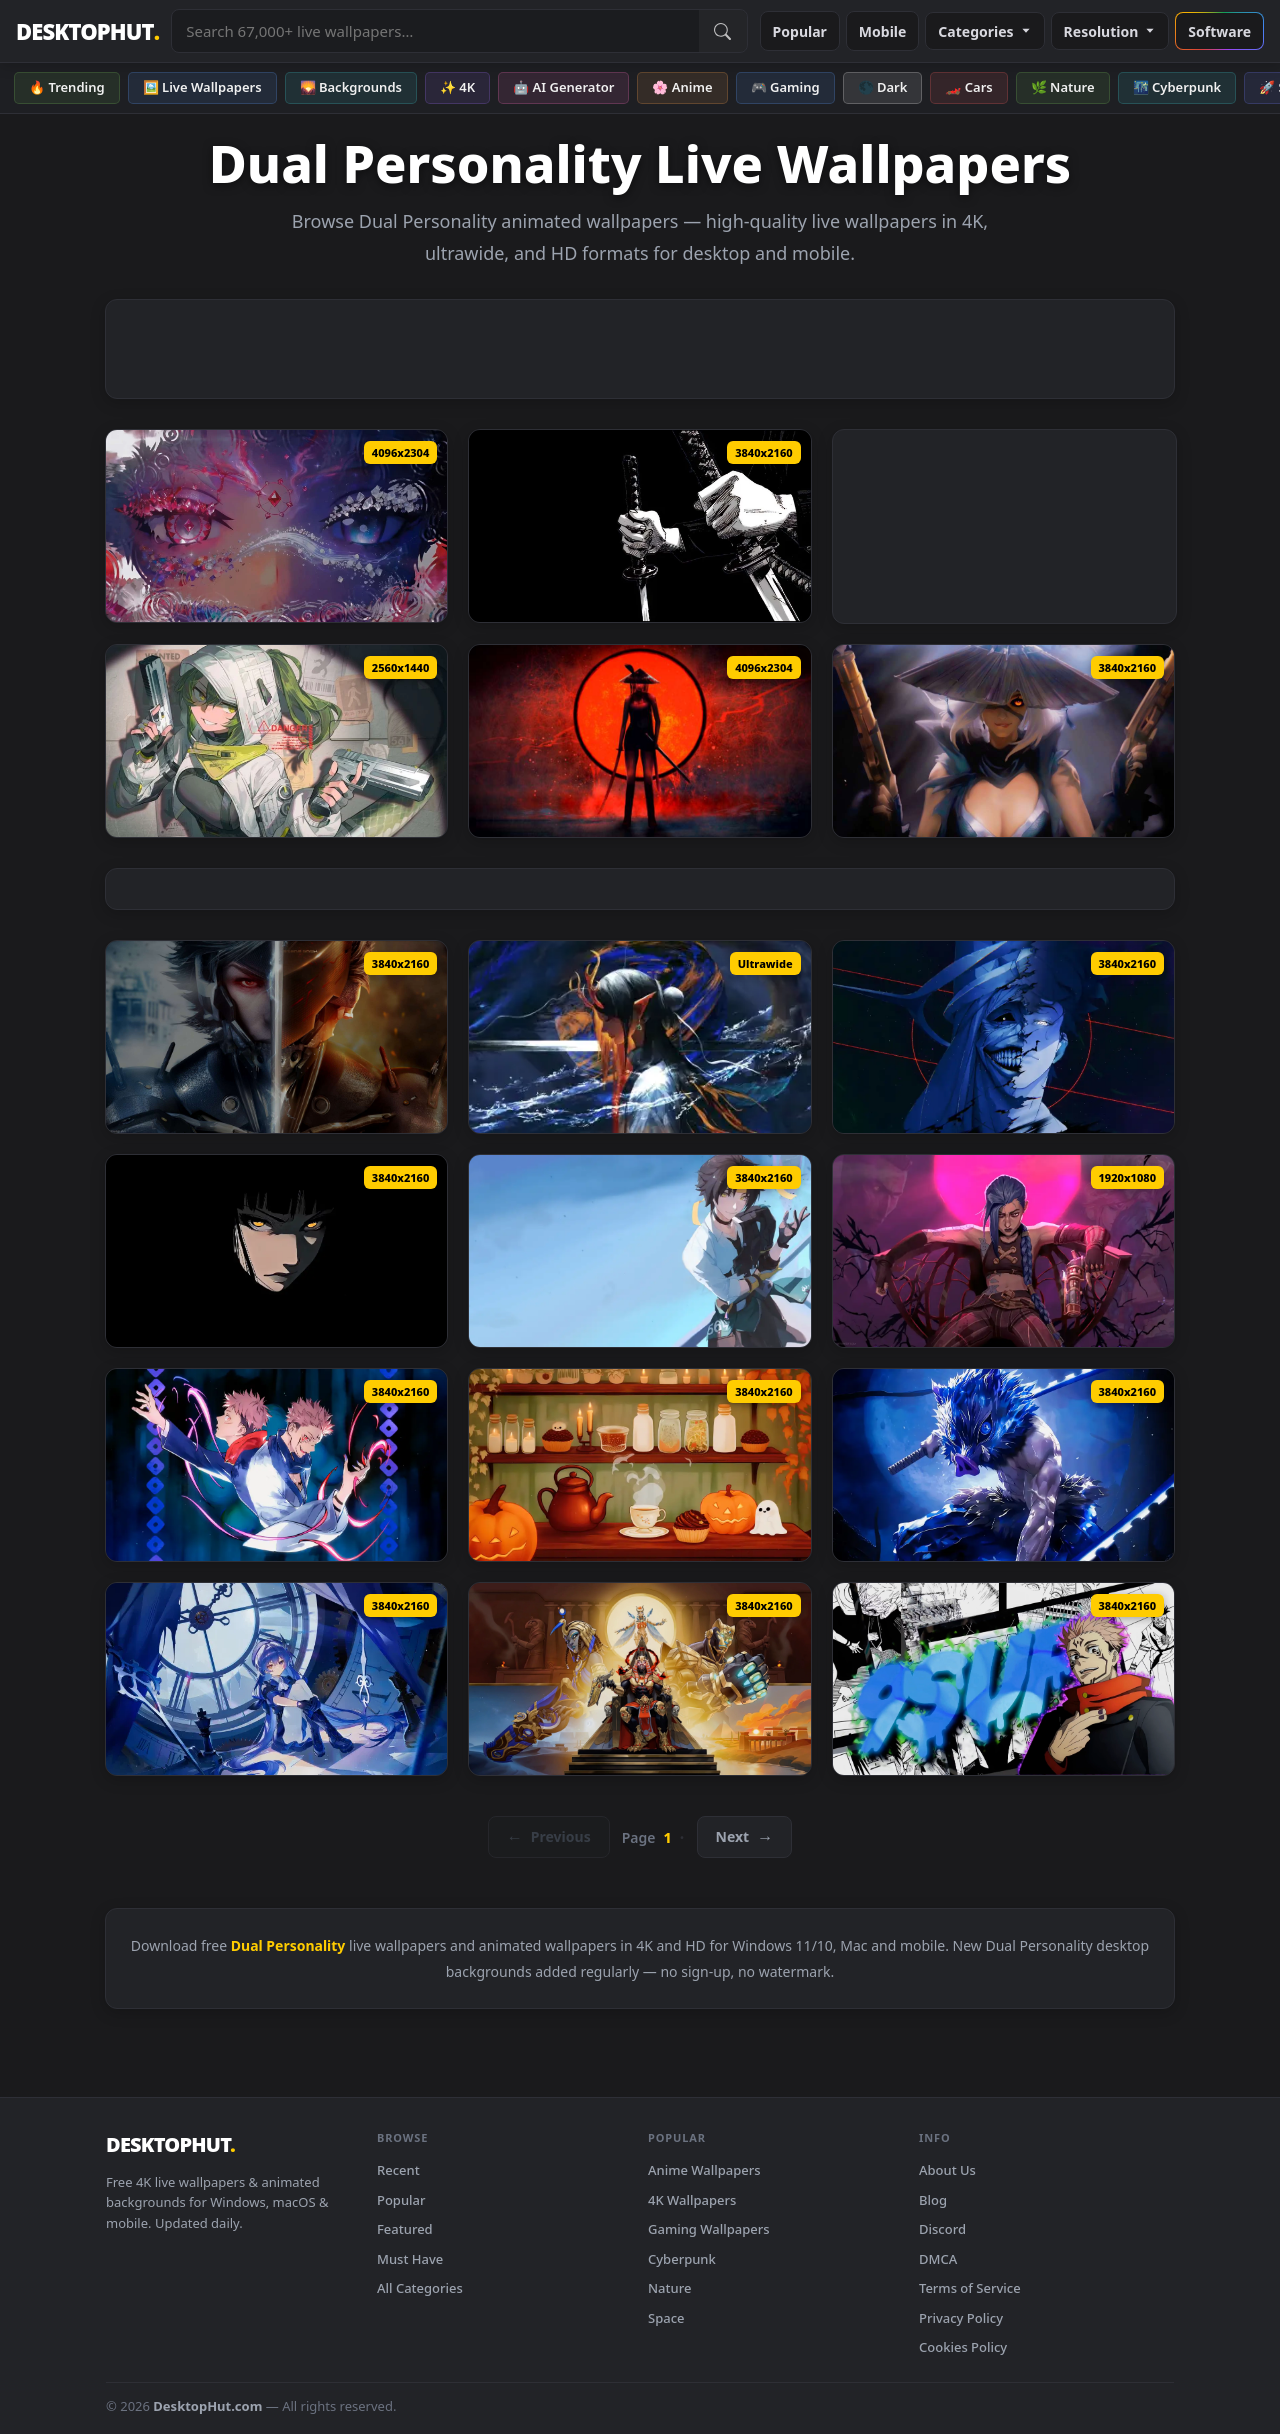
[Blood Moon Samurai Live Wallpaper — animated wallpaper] (639, 741)
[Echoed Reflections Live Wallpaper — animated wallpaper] (639, 1465)
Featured (405, 2229)
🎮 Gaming (785, 87)
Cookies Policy (963, 2347)
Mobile (883, 31)
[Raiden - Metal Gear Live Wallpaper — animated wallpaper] (276, 1037)
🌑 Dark (883, 87)
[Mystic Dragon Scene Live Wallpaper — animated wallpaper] (639, 1037)
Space (666, 2318)
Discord (942, 2229)
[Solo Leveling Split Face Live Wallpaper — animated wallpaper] (1003, 1037)
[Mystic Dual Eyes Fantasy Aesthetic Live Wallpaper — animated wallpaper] (276, 526)
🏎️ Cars (968, 87)
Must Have (410, 2259)
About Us (947, 2170)
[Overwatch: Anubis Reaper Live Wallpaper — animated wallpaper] (639, 1679)
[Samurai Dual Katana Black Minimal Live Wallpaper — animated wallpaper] (639, 526)
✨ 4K (457, 87)
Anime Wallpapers (704, 2170)
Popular (800, 31)
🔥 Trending (67, 87)
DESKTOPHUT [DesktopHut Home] (87, 31)
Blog (933, 2200)
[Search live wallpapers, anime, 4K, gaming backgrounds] (435, 31)
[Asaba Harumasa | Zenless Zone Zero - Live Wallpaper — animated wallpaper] (639, 1251)
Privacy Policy (961, 2318)
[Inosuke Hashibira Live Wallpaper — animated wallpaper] (1003, 1465)
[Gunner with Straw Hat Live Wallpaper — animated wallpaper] (1003, 741)
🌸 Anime (682, 87)
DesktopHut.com (207, 2406)
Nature (669, 2288)
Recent (398, 2170)
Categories (984, 31)
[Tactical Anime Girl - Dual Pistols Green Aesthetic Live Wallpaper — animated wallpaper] (276, 741)
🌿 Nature (1063, 87)
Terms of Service (970, 2288)
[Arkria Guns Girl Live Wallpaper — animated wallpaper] (276, 1679)
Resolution (1110, 31)
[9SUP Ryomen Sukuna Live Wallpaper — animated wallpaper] (1003, 1679)
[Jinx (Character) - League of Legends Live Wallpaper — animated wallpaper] (1003, 1251)
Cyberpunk (682, 2259)
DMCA (938, 2259)
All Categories (420, 2288)
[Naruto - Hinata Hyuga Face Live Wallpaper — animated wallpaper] (276, 1251)
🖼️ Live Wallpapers (202, 87)
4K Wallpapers (692, 2200)
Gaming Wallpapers (709, 2229)
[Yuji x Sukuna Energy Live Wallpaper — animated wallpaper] (276, 1465)
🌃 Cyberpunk (1177, 87)
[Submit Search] (723, 31)
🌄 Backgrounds (351, 87)
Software (1219, 31)
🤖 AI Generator (563, 87)
